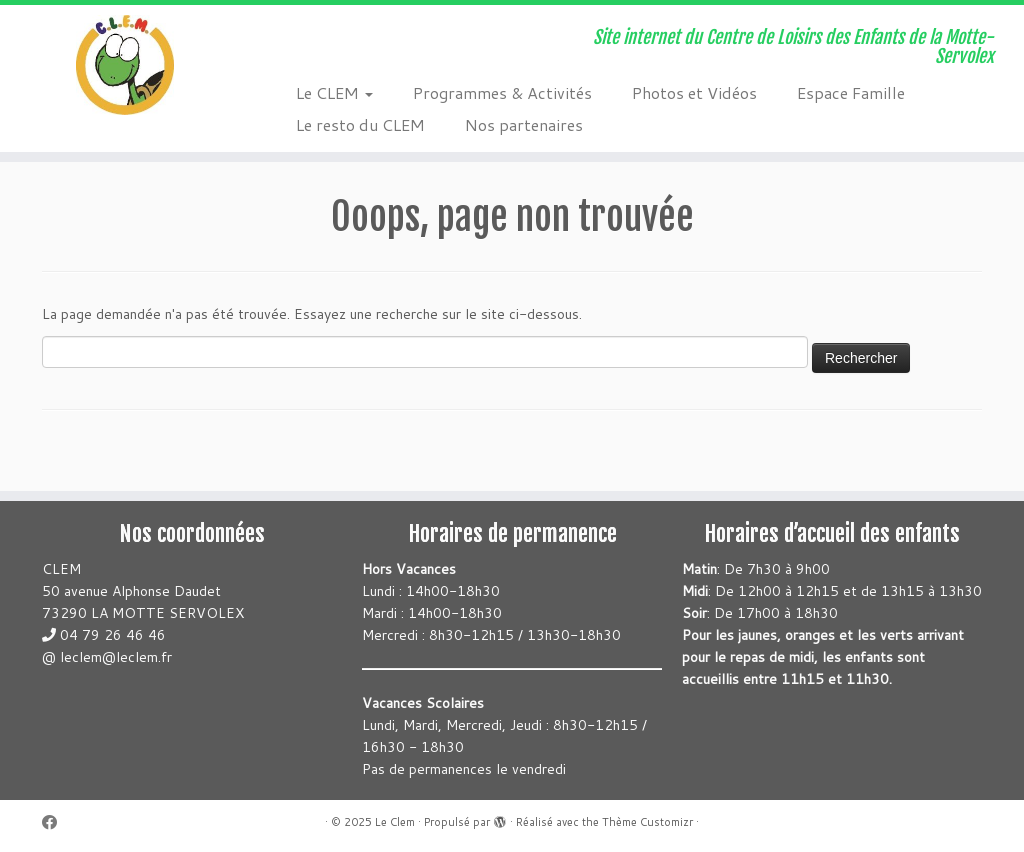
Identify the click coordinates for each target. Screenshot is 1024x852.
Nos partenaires (524, 124)
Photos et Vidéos (694, 92)
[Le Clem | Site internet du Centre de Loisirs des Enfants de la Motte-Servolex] (120, 65)
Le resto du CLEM (360, 124)
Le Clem (395, 822)
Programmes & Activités (502, 92)
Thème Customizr (647, 822)
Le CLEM (334, 92)
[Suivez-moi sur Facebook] (56, 822)
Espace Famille (851, 92)
